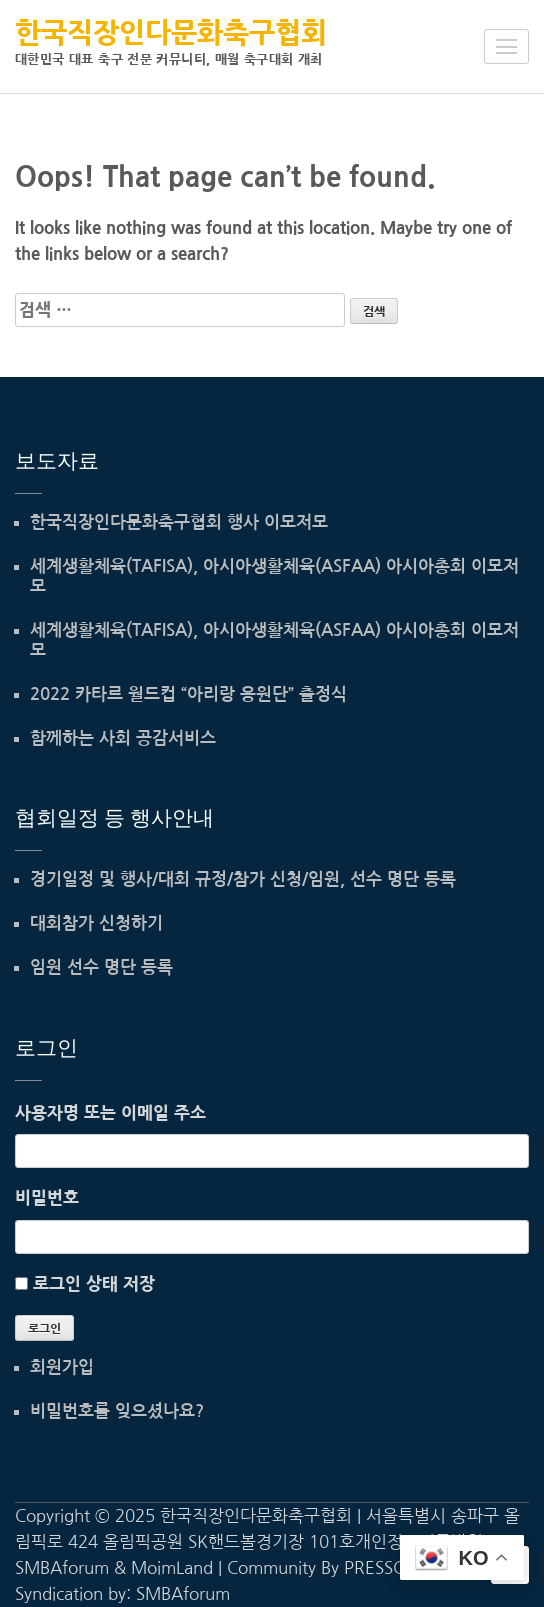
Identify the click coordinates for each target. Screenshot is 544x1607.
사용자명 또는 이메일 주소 (110, 1112)
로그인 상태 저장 (94, 1283)
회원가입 (62, 1367)
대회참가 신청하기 (96, 923)
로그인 (44, 1329)
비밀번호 (47, 1197)
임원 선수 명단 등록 (101, 967)
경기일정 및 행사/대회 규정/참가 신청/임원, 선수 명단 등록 (243, 879)
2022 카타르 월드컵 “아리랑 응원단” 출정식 (188, 694)
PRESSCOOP (392, 1567)
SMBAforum (183, 1593)
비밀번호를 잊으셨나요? (117, 1411)
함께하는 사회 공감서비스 (123, 738)
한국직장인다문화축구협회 (171, 33)
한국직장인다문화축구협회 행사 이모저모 (179, 522)
